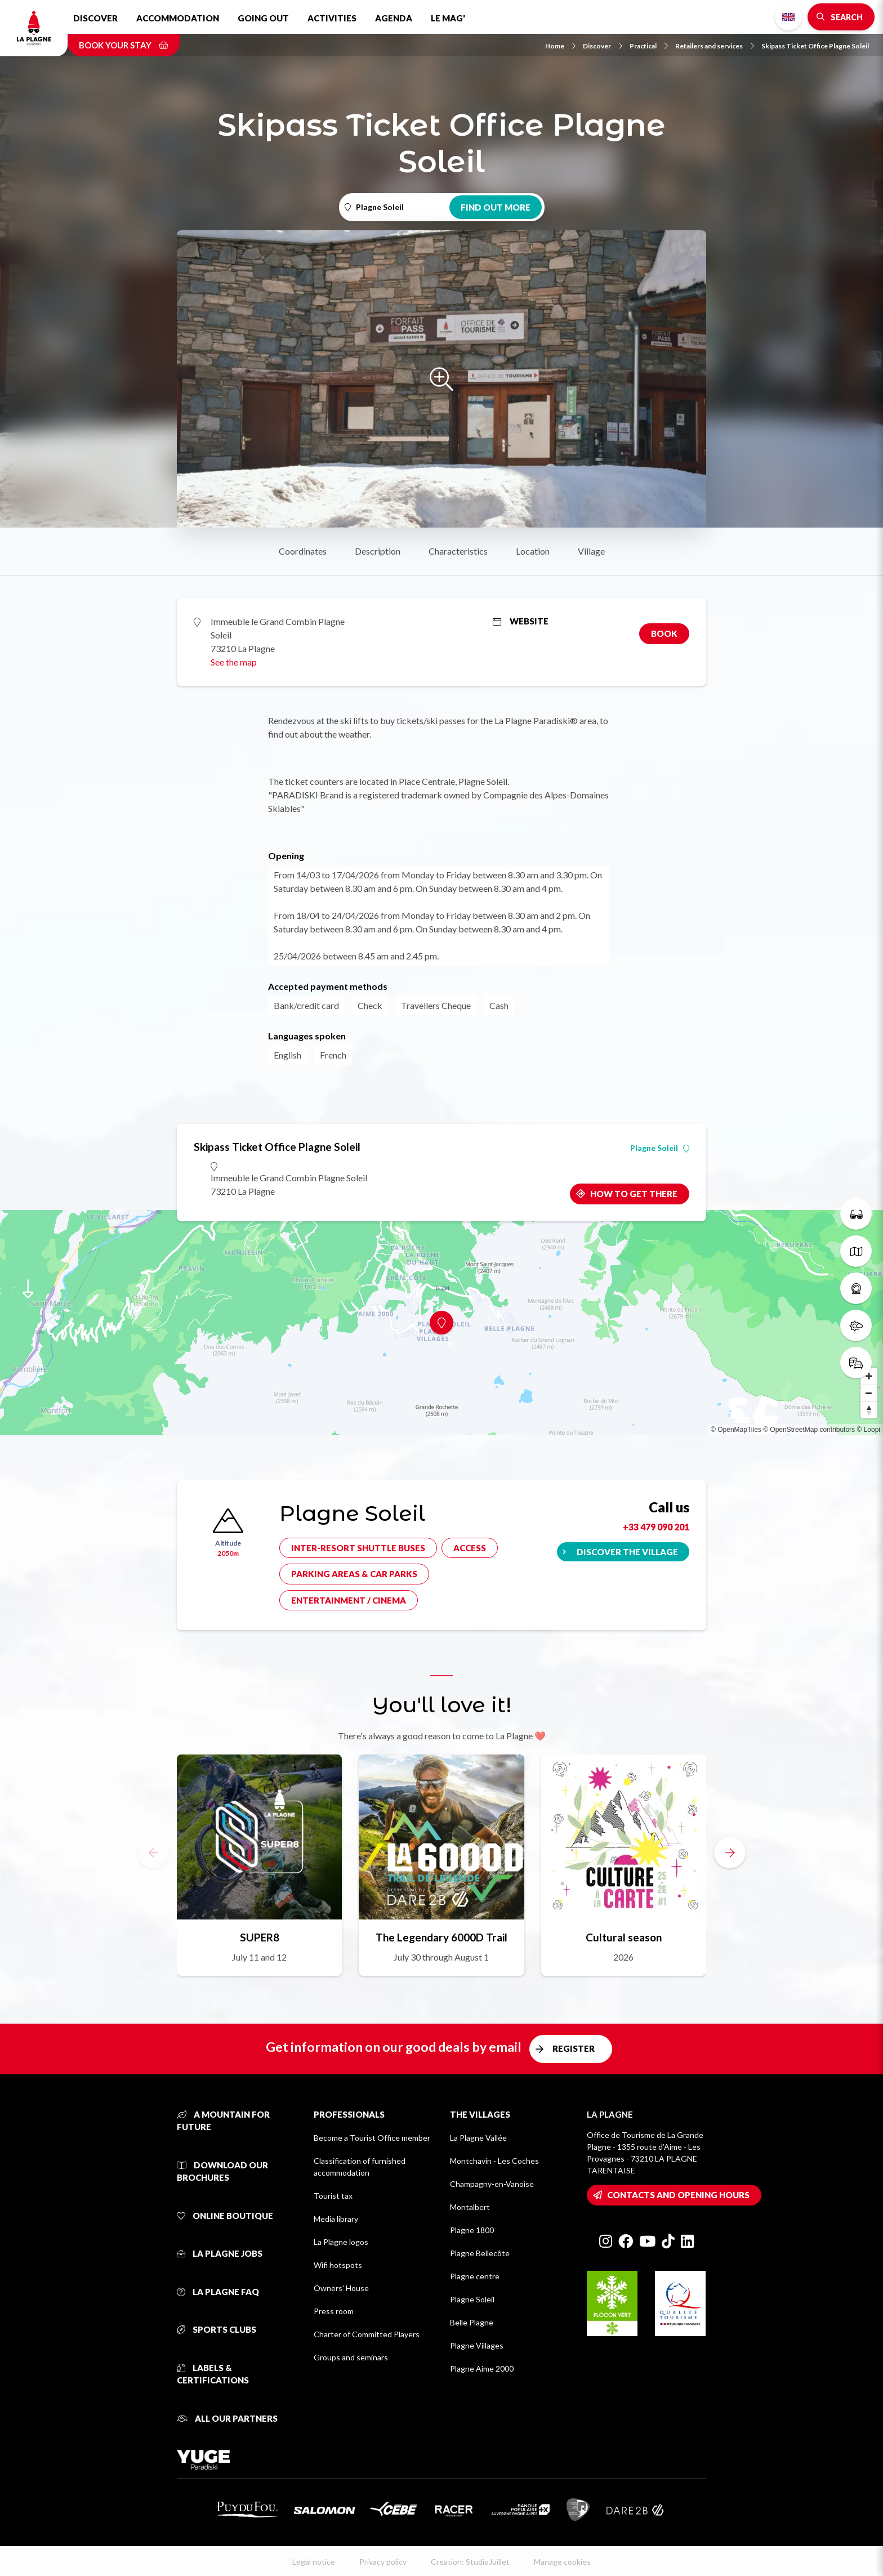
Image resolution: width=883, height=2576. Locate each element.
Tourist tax (333, 2195)
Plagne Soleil (659, 1148)
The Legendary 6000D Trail (441, 1937)
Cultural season (624, 1937)
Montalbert (470, 2207)
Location (533, 551)
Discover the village (627, 1552)
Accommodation (177, 18)
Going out (263, 18)
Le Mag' (448, 18)
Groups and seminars (351, 2357)
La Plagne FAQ (218, 2292)
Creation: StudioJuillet (470, 2561)
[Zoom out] (868, 1393)
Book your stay (123, 45)
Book (664, 633)
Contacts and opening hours (678, 2195)
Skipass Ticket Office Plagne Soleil (815, 46)
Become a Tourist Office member (372, 2137)
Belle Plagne (471, 2322)
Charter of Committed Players (367, 2334)
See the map (234, 662)
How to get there (633, 1194)
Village (591, 551)
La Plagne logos (341, 2242)
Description (377, 551)
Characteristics (458, 551)
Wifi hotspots (338, 2265)
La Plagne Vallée (478, 2137)
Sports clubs (216, 2329)
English (788, 17)
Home (560, 46)
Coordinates (303, 551)
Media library (336, 2219)
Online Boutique (225, 2216)
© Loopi (868, 1430)
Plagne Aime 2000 (482, 2368)
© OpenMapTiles (736, 1430)
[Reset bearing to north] (868, 1409)
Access (469, 1548)
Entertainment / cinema (348, 1600)
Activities (331, 18)
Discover (95, 18)
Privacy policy (383, 2561)
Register (573, 2048)
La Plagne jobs (219, 2253)
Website (520, 621)
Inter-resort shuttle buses (358, 1548)
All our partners (227, 2418)
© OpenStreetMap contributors (809, 1430)
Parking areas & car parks (354, 1574)
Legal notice (313, 2561)
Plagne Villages (476, 2345)
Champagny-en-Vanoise (492, 2184)
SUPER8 (259, 1937)
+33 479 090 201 (656, 1526)
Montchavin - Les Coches (494, 2161)
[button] (730, 1852)
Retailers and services (714, 46)
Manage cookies (562, 2561)
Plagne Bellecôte (480, 2253)
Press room (334, 2311)
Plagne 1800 (472, 2230)
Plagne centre (475, 2276)
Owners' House (341, 2288)
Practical (649, 46)
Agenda (393, 18)
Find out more (495, 207)
